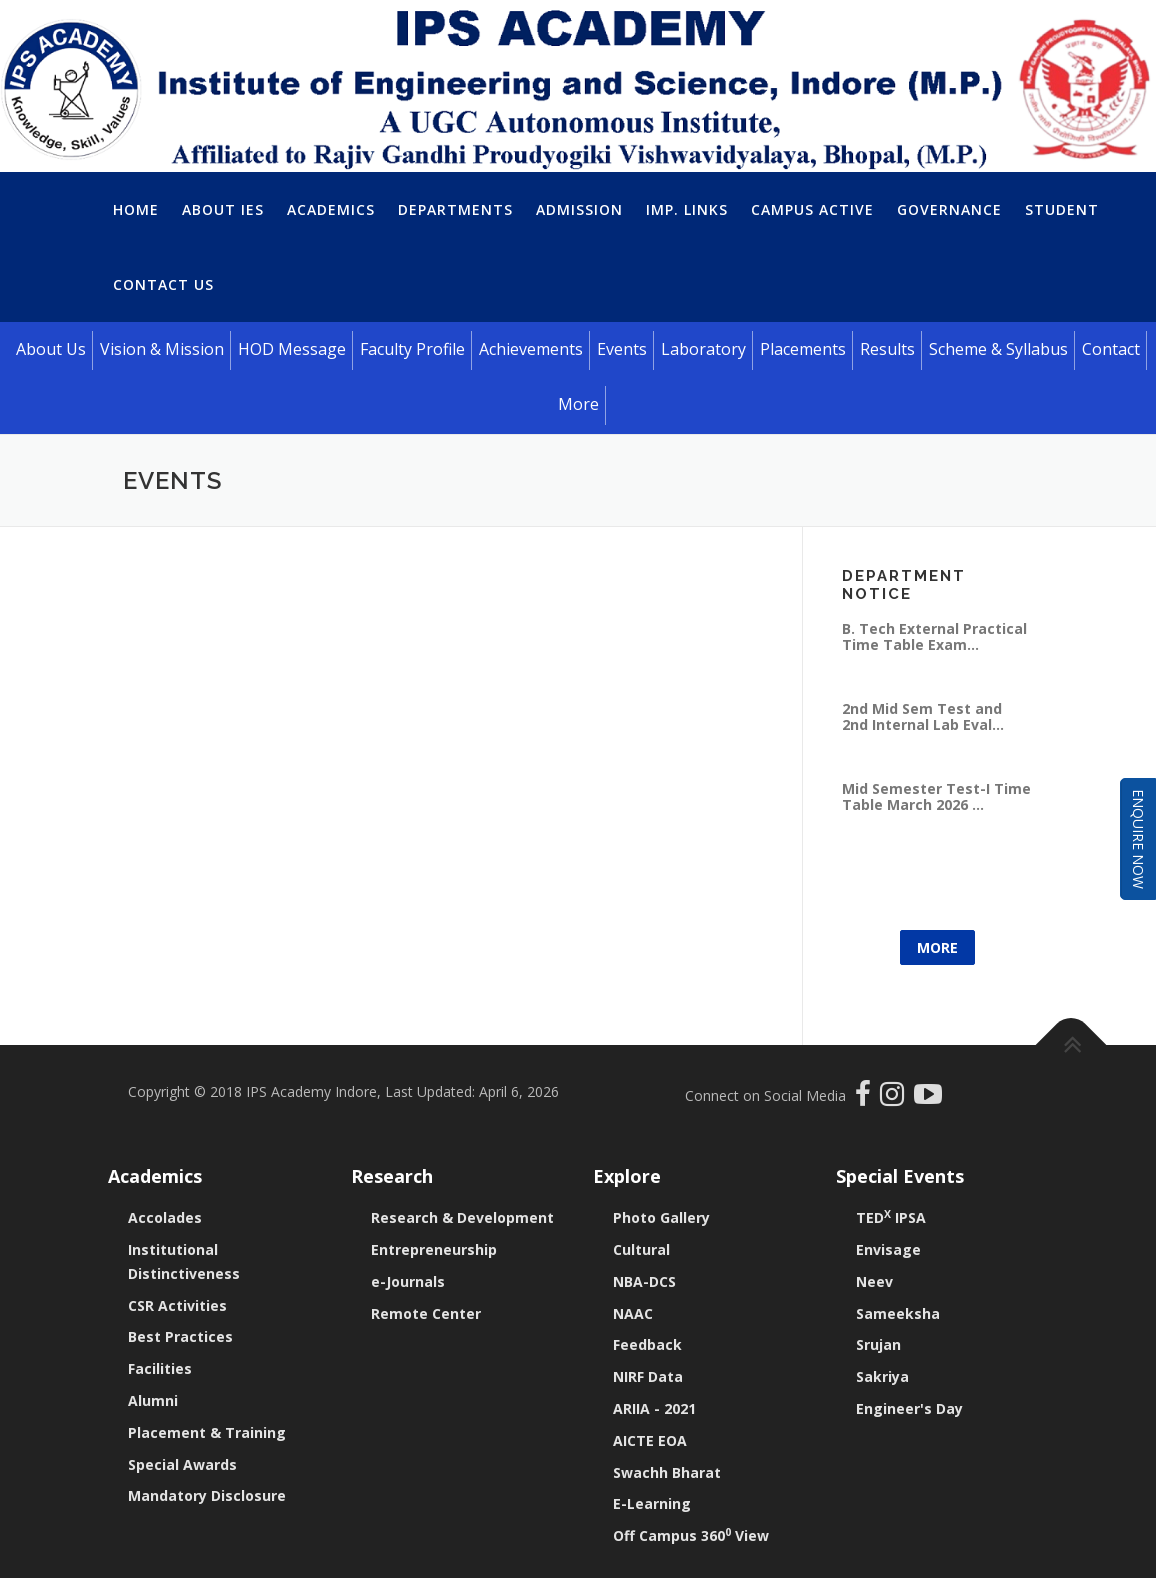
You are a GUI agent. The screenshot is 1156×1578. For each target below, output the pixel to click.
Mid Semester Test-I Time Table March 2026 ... (936, 796)
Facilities (160, 1368)
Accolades (165, 1217)
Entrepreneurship (434, 1249)
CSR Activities (177, 1305)
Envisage (888, 1249)
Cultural (641, 1249)
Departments (455, 209)
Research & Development (462, 1217)
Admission (579, 209)
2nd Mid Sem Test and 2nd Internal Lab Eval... (923, 716)
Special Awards (182, 1464)
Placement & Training (207, 1432)
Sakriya (882, 1376)
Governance (949, 209)
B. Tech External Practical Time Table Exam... (934, 636)
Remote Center (426, 1313)
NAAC (633, 1313)
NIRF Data (648, 1376)
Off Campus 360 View (691, 1535)
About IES (223, 209)
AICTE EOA (650, 1440)
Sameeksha (898, 1313)
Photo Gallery (661, 1217)
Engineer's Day (909, 1408)
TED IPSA (891, 1217)
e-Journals (408, 1281)
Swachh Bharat (667, 1472)
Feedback (647, 1344)
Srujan (878, 1344)
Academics (331, 209)
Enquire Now (1138, 839)
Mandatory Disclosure (207, 1495)
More (937, 947)
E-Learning (652, 1503)
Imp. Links (687, 209)
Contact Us (163, 284)
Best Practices (180, 1336)
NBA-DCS (644, 1281)
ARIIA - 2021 (654, 1408)
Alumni (153, 1400)
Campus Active (812, 209)
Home (136, 209)
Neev (874, 1281)
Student (1062, 209)
